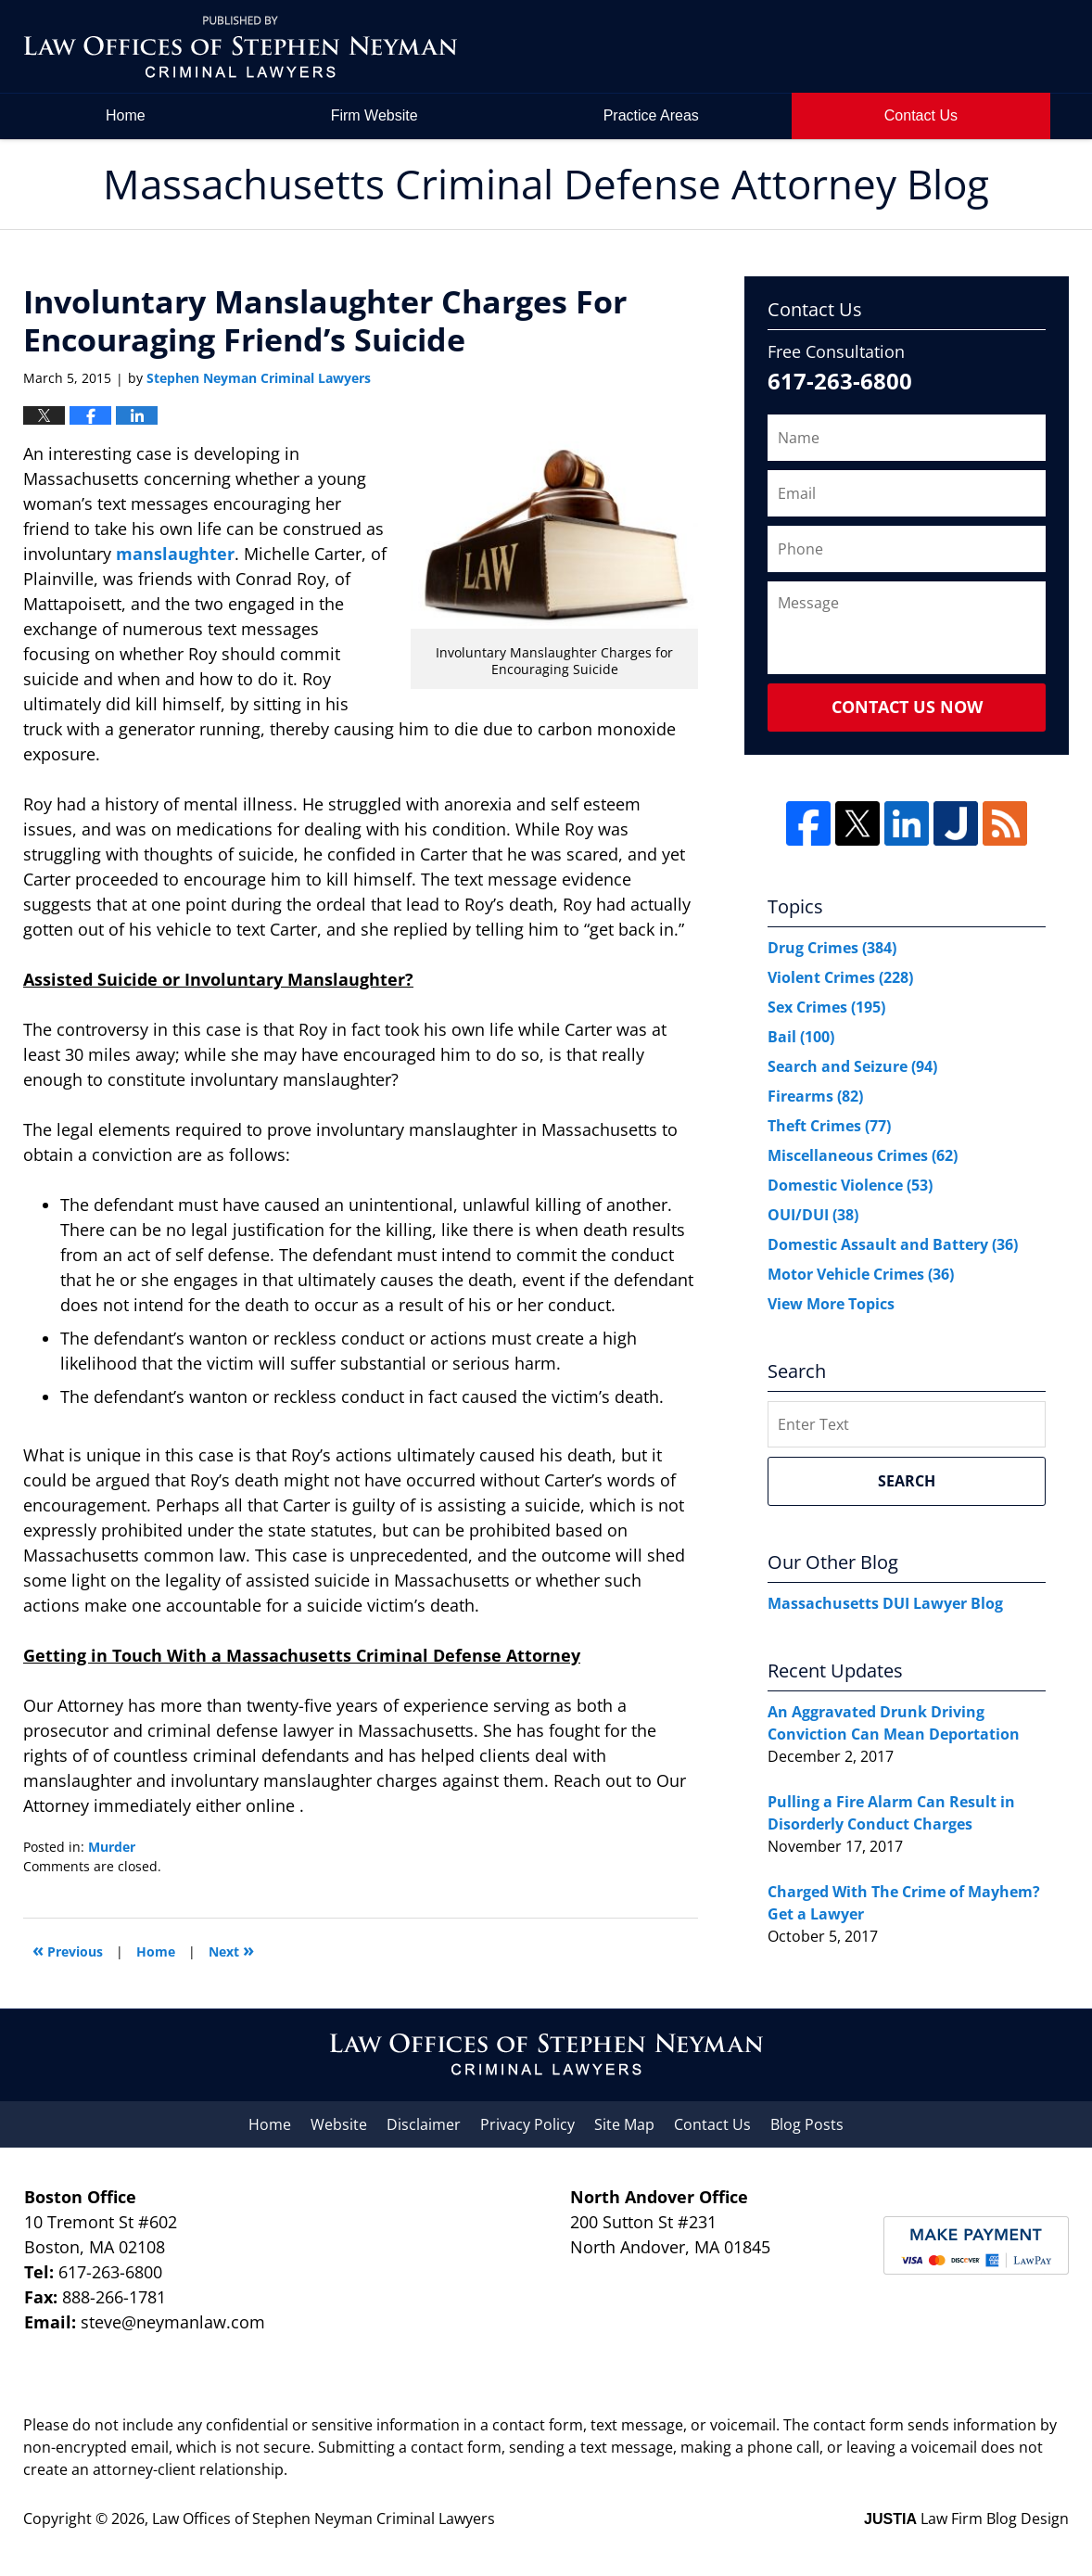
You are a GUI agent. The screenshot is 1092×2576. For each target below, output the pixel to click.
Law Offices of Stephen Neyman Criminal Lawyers (323, 2518)
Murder (111, 1846)
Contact (921, 115)
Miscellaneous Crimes (863, 1155)
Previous (67, 1949)
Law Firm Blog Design (966, 2518)
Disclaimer (424, 2124)
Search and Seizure (852, 1066)
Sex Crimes (826, 1007)
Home (126, 115)
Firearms (815, 1096)
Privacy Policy (527, 2124)
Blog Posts (807, 2124)
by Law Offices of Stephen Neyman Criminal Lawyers (941, 46)
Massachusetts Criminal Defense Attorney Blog (240, 47)
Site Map (624, 2124)
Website (339, 2124)
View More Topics (831, 1304)
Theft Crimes (829, 1126)
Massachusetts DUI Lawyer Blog (885, 1603)
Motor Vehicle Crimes (861, 1274)
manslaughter (175, 553)
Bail (801, 1037)
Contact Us (712, 2124)
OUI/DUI (813, 1215)
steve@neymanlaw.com (173, 2322)
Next (231, 1949)
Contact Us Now (907, 706)
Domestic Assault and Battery (893, 1244)
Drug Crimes (832, 947)
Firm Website (374, 115)
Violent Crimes (840, 977)
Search (906, 1481)
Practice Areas (651, 115)
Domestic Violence (850, 1185)
